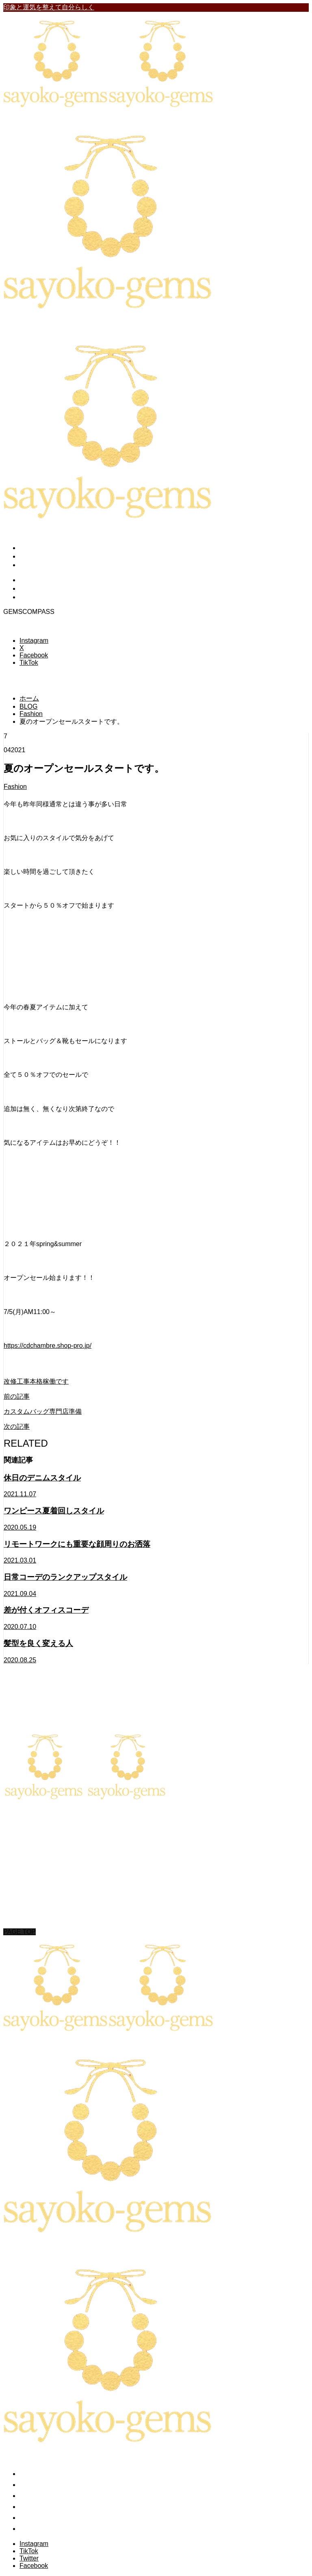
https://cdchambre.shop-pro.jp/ (47, 1345)
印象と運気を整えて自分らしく (48, 7)
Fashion (15, 786)
